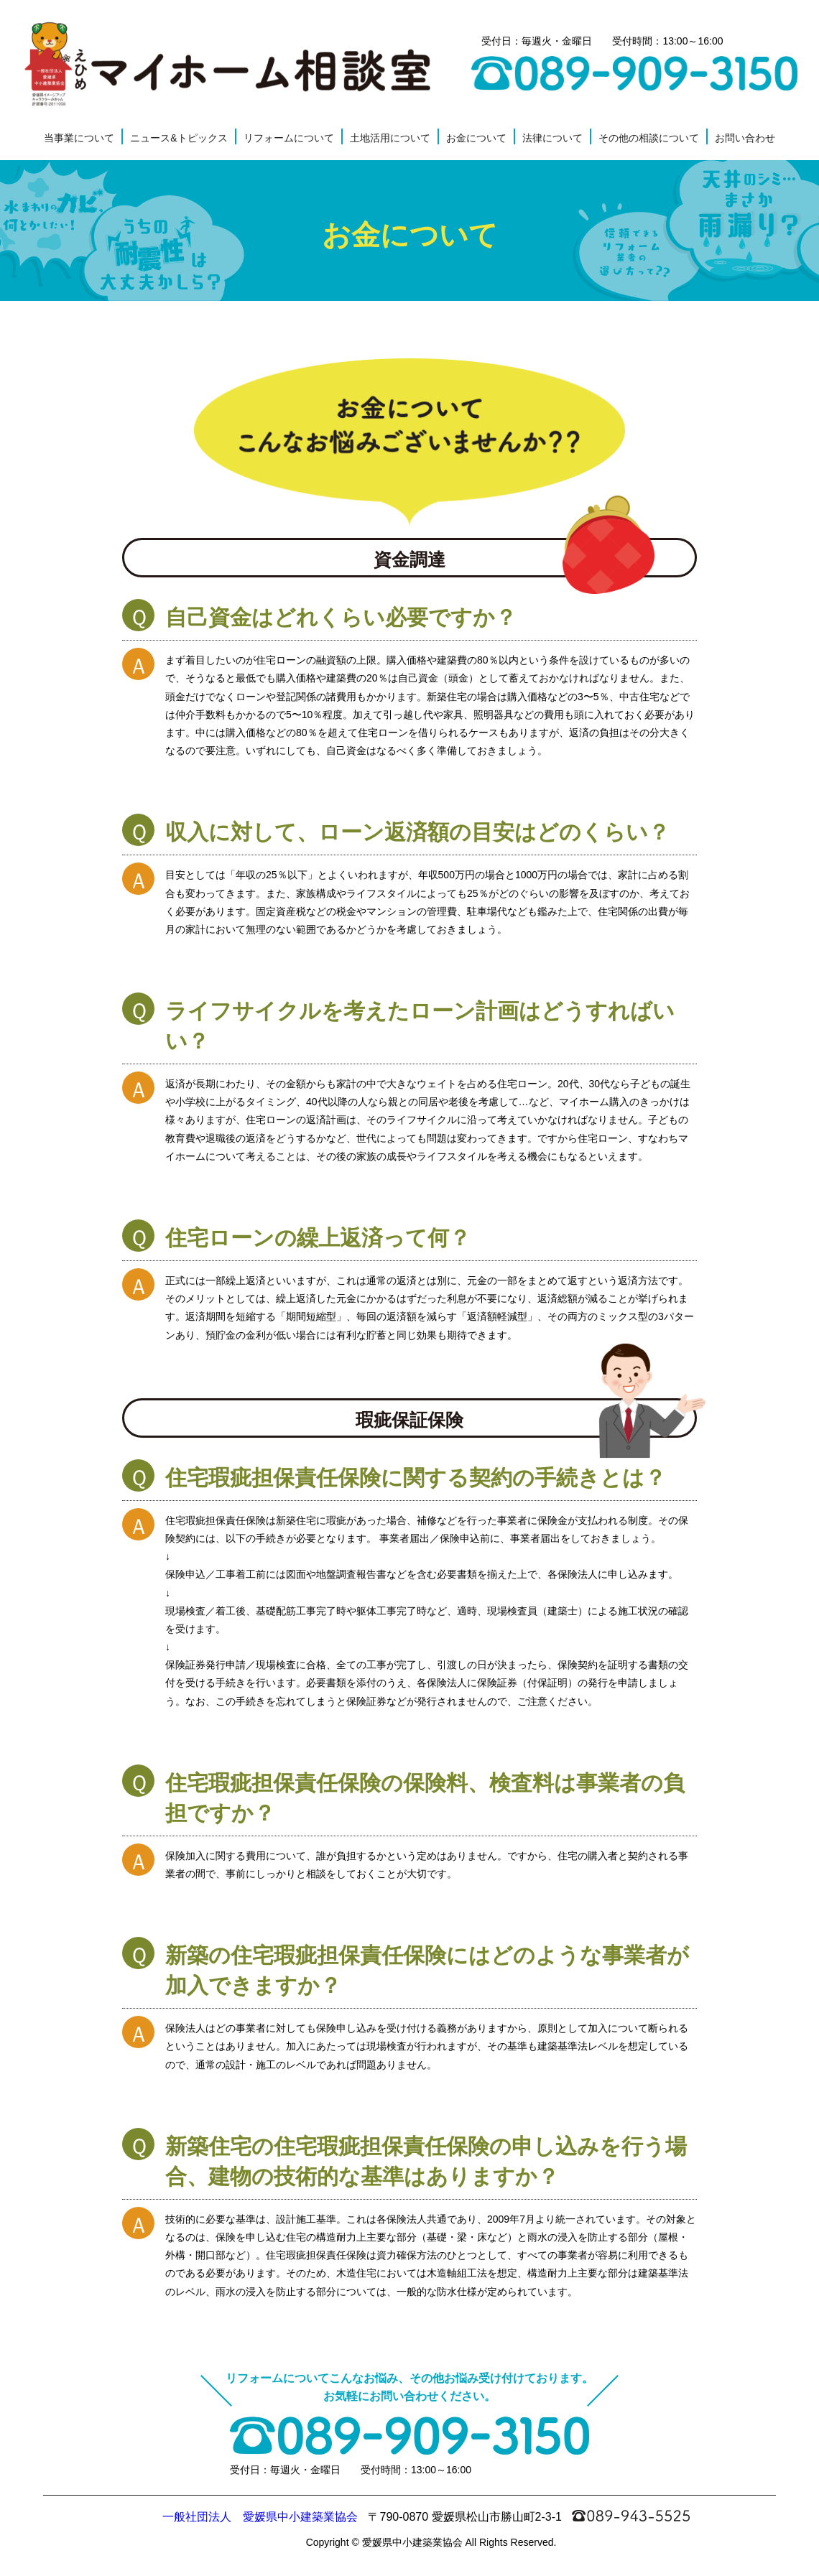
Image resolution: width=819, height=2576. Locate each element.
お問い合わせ (745, 138)
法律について (552, 138)
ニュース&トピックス (178, 138)
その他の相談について (648, 138)
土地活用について (390, 138)
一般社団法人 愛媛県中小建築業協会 (260, 2517)
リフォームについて (289, 138)
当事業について (79, 138)
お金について (476, 138)
